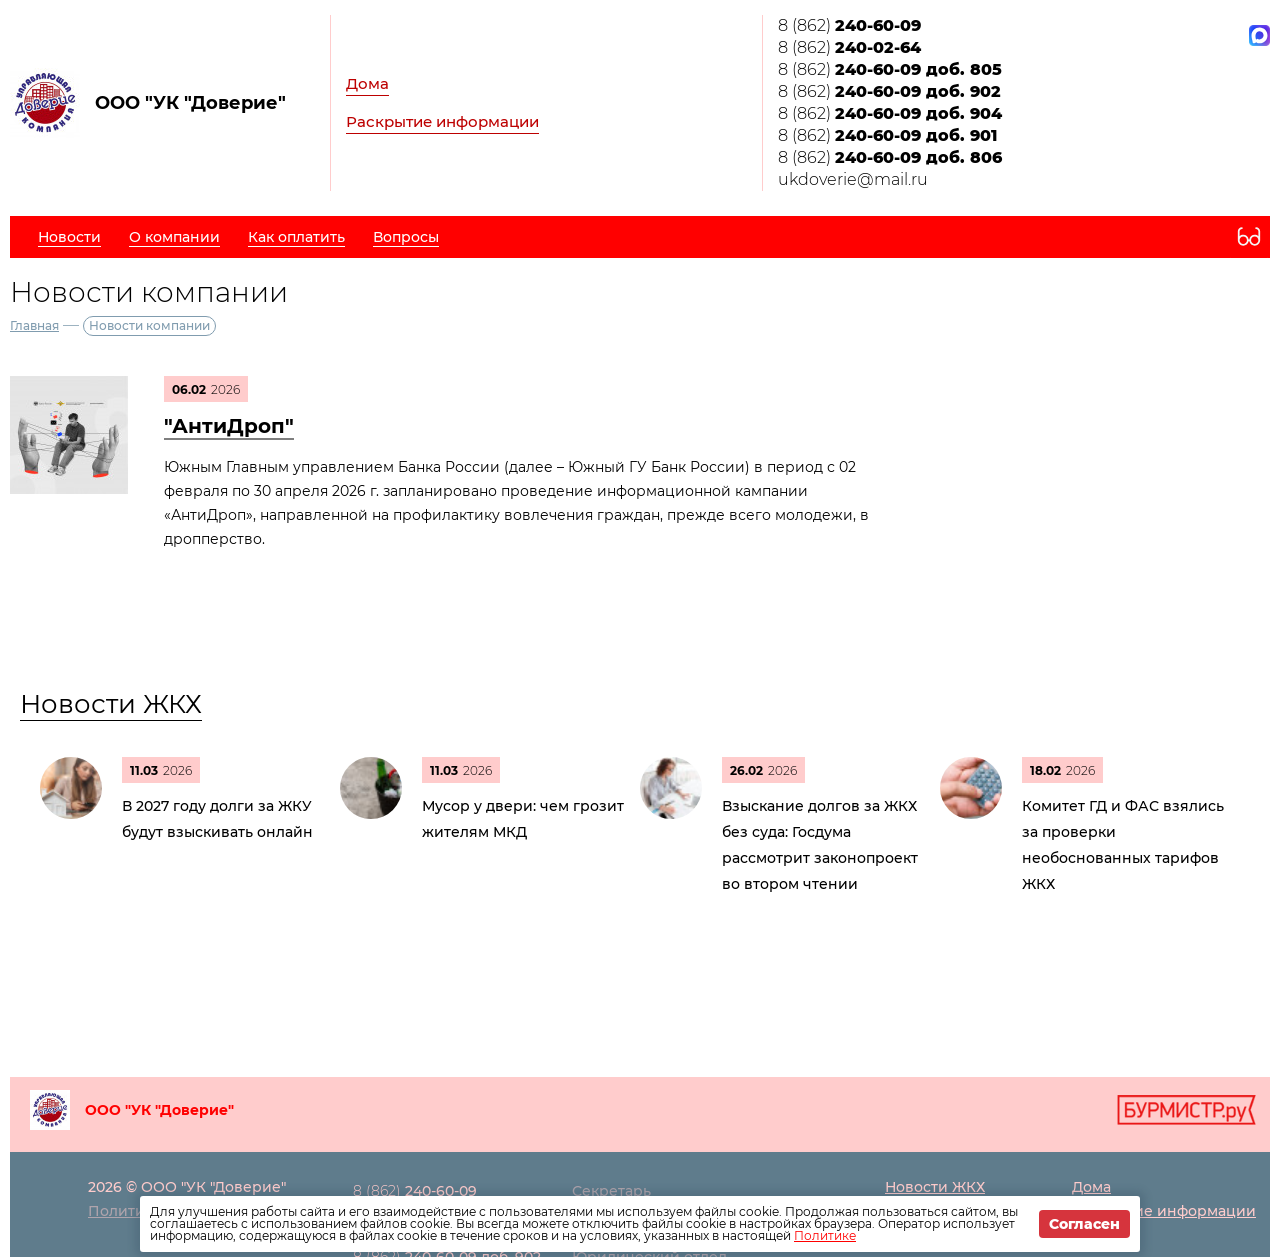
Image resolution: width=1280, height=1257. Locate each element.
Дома (367, 83)
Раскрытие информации (442, 121)
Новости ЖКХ (111, 704)
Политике (825, 1235)
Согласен (1084, 1224)
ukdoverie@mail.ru (853, 179)
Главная (34, 325)
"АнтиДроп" (229, 426)
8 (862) (849, 25)
